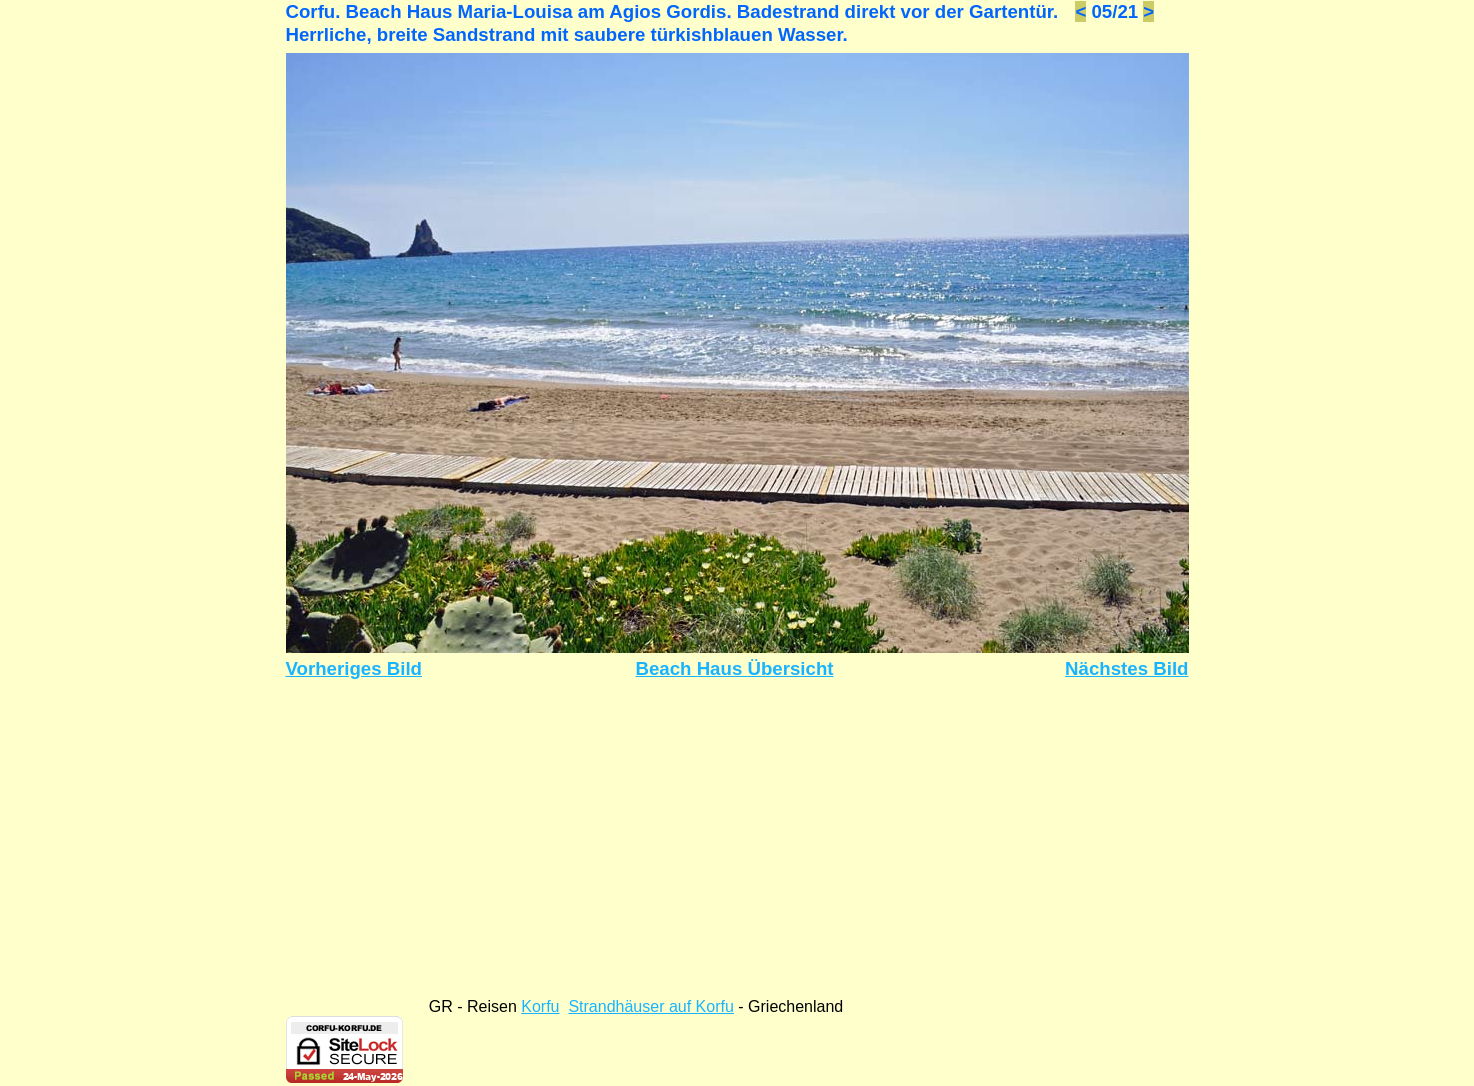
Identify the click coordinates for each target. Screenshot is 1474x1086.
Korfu (540, 1006)
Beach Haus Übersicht (734, 668)
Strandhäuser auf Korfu (650, 1006)
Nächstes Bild (1126, 668)
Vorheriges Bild (354, 668)
